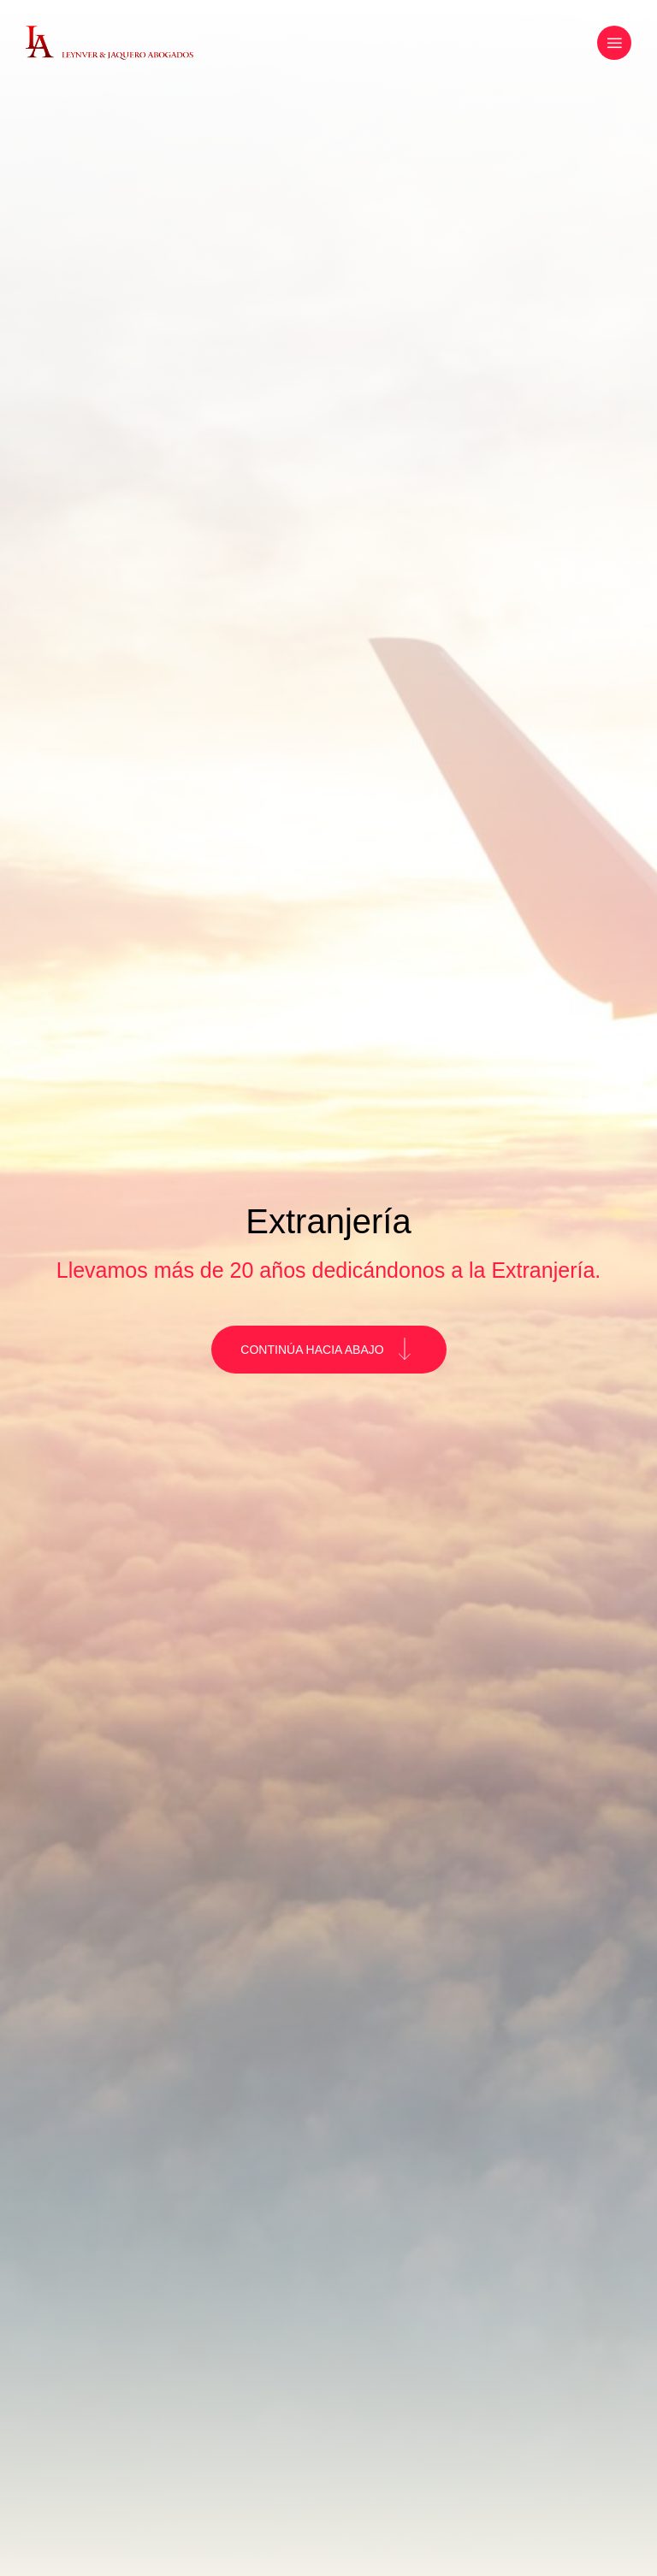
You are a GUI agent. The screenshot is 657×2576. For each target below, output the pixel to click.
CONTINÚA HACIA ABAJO (325, 1350)
